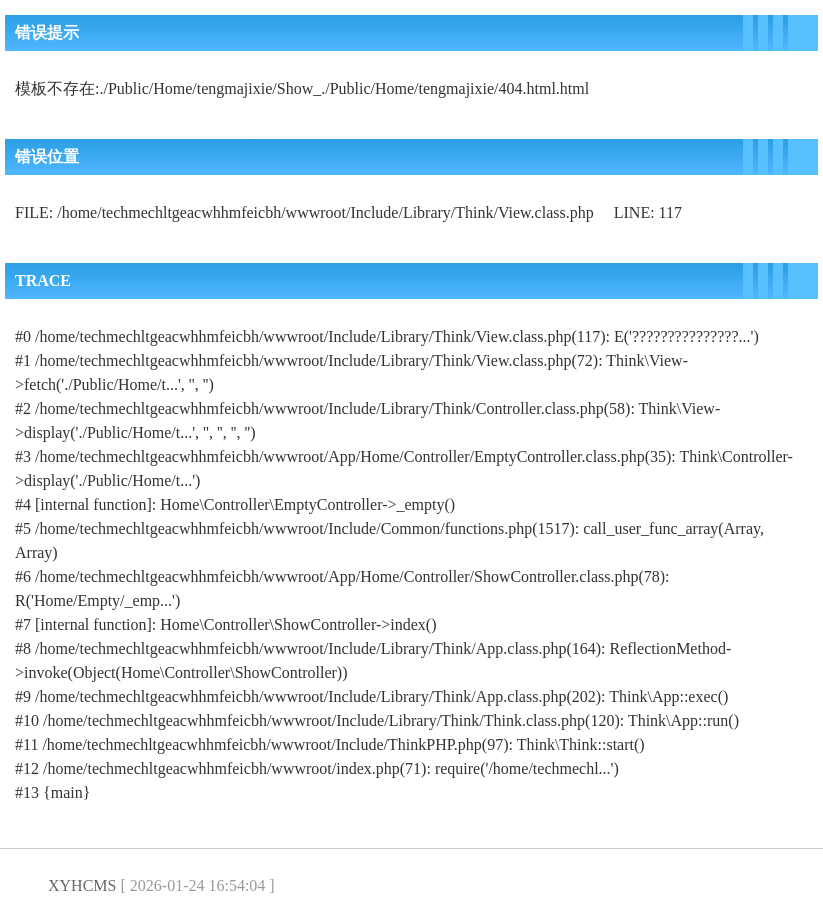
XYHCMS (82, 885)
